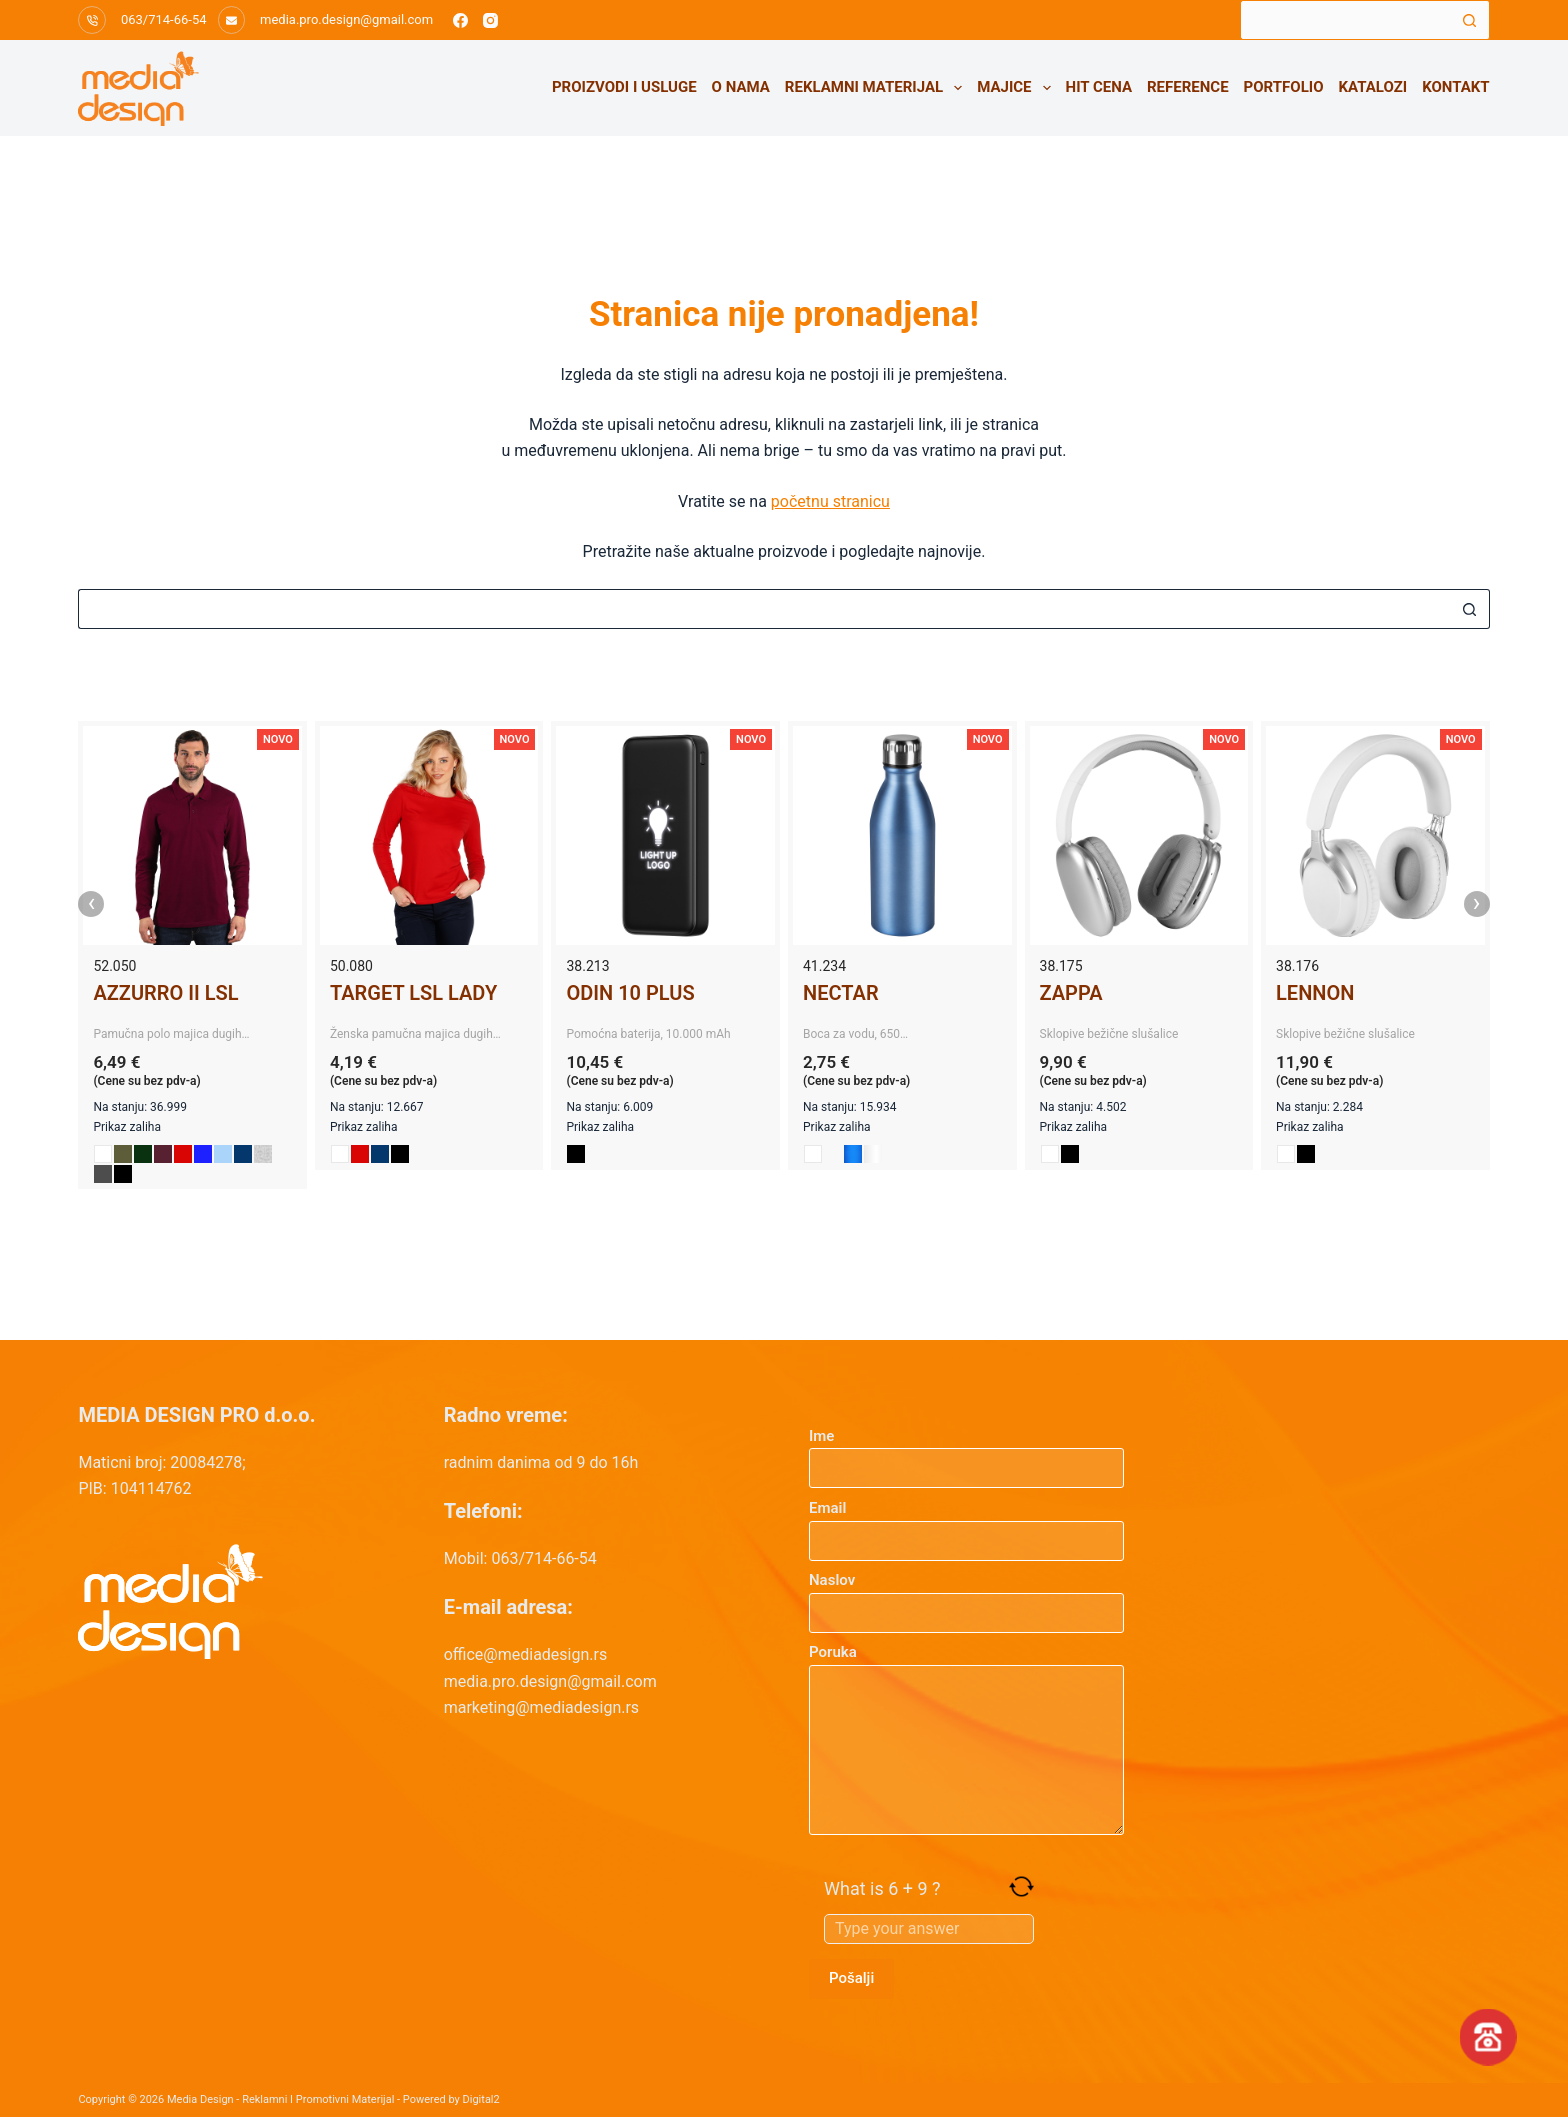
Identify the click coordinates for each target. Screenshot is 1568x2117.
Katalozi (1373, 87)
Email (966, 1524)
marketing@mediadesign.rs (541, 1707)
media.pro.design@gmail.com (346, 19)
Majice (1017, 88)
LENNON (1315, 993)
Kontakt (1455, 87)
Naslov (966, 1596)
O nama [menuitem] (741, 87)
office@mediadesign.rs (526, 1654)
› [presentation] (1477, 904)
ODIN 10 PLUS (630, 993)
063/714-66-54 (164, 19)
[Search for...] (1345, 20)
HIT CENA (1099, 87)
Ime (966, 1452)
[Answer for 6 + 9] (929, 1929)
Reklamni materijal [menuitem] (877, 88)
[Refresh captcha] (1021, 1886)
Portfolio (1284, 87)
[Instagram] (490, 20)
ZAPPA (1071, 993)
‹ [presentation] (92, 904)
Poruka (966, 1739)
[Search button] (1470, 20)
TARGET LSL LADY (413, 993)
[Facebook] (460, 20)
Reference (1188, 87)
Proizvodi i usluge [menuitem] (624, 87)
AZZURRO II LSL (165, 993)
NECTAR (841, 993)
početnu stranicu (830, 501)
